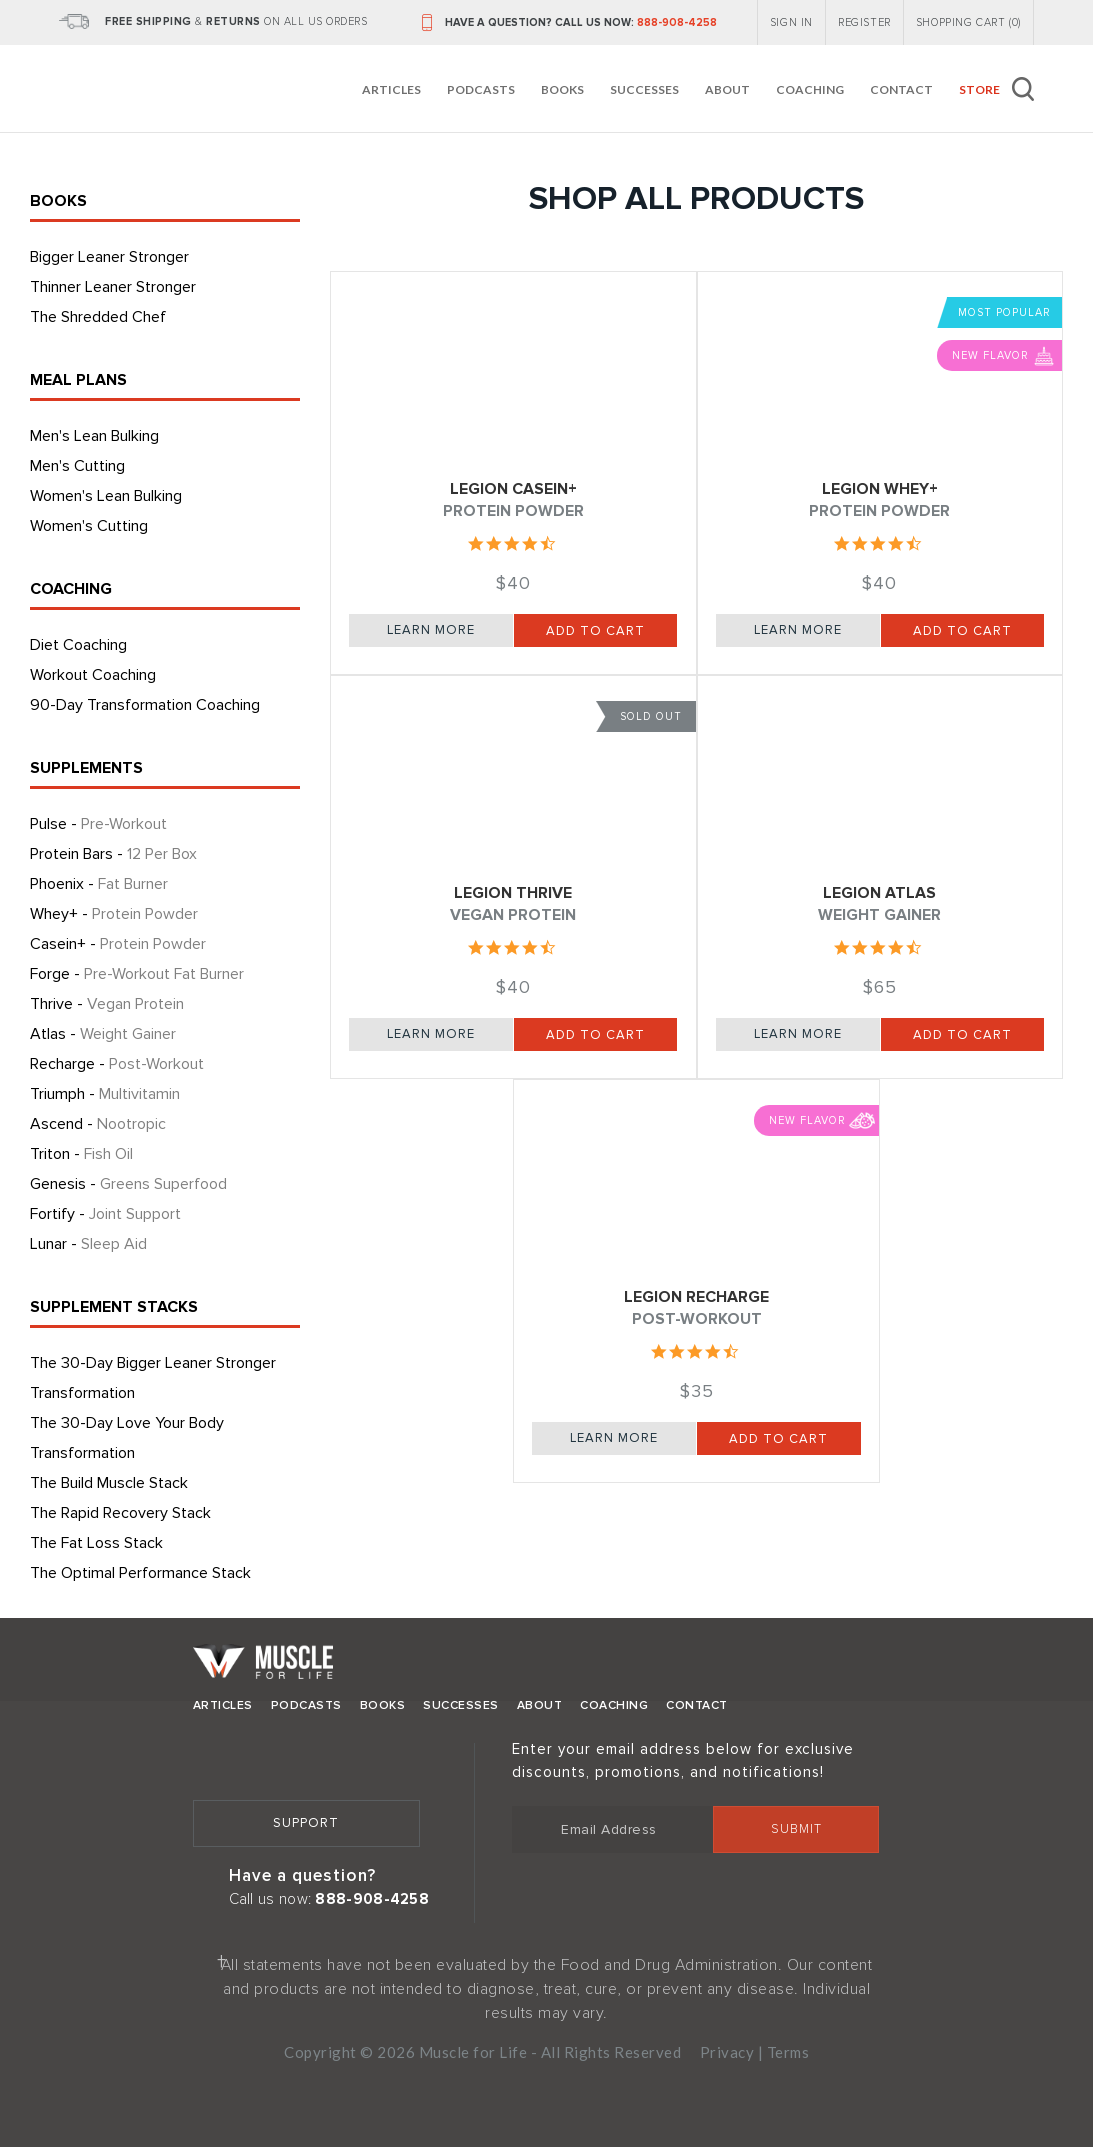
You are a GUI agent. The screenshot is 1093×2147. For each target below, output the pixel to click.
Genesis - (128, 1184)
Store (979, 89)
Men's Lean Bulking (94, 436)
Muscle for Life (263, 1667)
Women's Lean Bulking (106, 496)
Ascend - (98, 1124)
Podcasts (481, 89)
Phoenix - (99, 884)
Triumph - (105, 1094)
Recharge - (117, 1064)
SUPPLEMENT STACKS (114, 1307)
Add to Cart (595, 631)
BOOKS (58, 201)
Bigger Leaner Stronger (109, 257)
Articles (391, 89)
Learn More (431, 630)
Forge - (137, 974)
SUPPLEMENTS (86, 768)
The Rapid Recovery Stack (120, 1513)
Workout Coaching (93, 675)
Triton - (81, 1154)
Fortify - (105, 1214)
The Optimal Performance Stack (140, 1573)
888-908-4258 (677, 22)
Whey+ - (114, 914)
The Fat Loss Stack (96, 1543)
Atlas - (103, 1034)
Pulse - (98, 824)
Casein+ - (118, 944)
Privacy (727, 2052)
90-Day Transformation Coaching (145, 705)
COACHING (71, 589)
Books (562, 89)
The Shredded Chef (98, 317)
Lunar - (88, 1244)
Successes (644, 89)
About (727, 89)
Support (306, 1823)
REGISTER (864, 22)
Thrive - (107, 1004)
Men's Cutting (77, 466)
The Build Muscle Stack (109, 1483)
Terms (788, 2052)
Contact (901, 89)
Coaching (810, 89)
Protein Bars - (113, 854)
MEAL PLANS (78, 380)
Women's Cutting (89, 526)
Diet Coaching (78, 645)
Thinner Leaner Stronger (113, 287)
